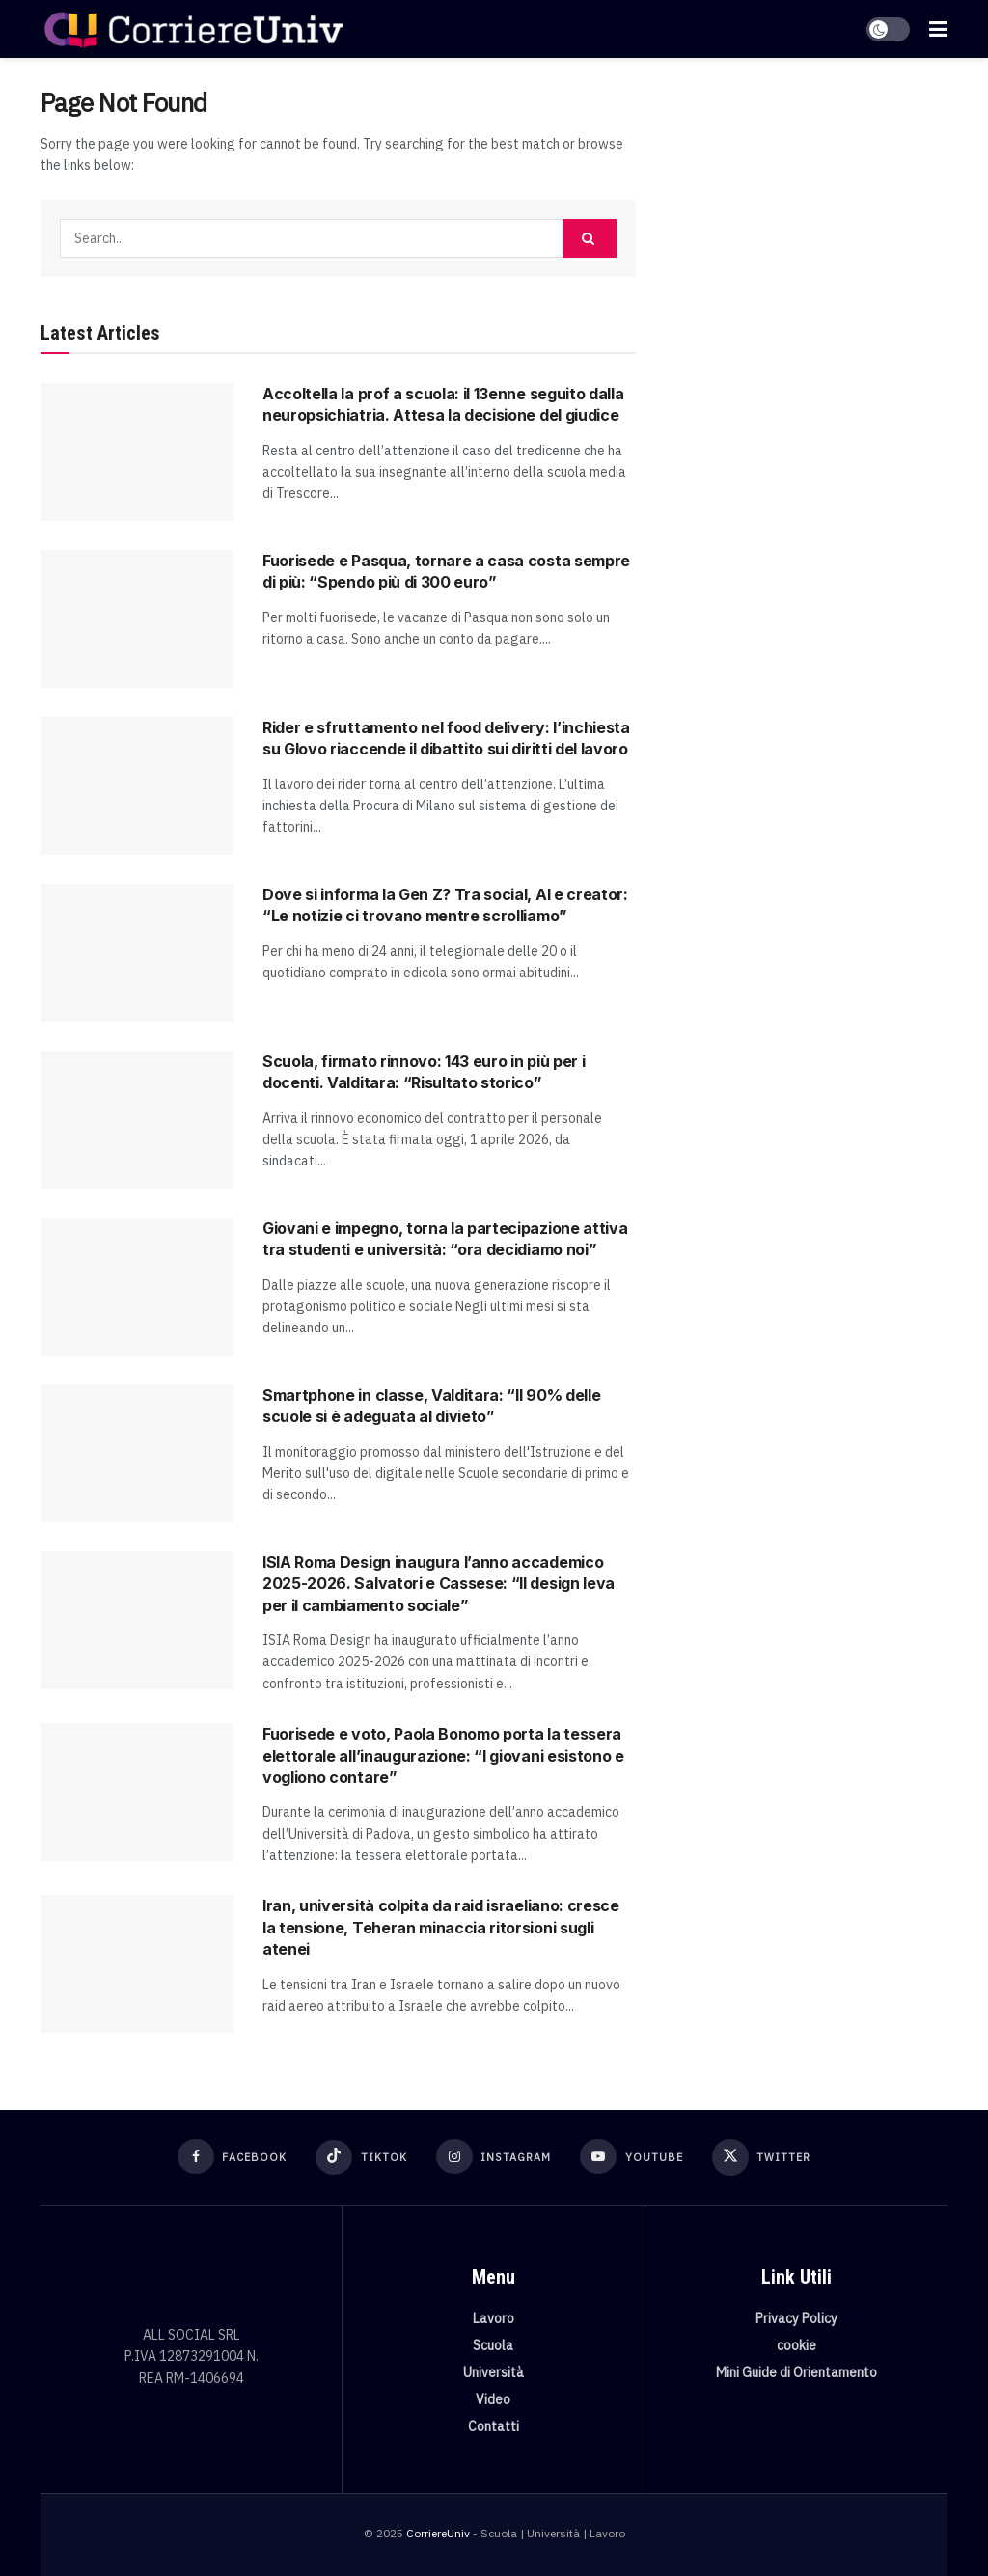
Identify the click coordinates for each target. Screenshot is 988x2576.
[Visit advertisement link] (806, 228)
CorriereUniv (438, 2533)
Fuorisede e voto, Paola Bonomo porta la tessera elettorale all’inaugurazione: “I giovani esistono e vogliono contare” (443, 1755)
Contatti (493, 2426)
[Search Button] (590, 238)
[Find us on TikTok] (361, 2157)
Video (493, 2399)
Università (493, 2372)
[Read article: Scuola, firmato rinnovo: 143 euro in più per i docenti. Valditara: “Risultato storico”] (137, 1120)
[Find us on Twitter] (761, 2157)
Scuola (493, 2345)
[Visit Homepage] (193, 29)
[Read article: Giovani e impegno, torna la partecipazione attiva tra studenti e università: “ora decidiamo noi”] (137, 1287)
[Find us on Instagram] (494, 2156)
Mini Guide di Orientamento (796, 2372)
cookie (796, 2345)
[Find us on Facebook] (233, 2156)
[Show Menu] (938, 29)
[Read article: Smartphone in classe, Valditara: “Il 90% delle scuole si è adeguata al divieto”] (137, 1453)
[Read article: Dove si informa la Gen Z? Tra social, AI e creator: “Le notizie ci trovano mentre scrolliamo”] (137, 953)
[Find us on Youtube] (631, 2156)
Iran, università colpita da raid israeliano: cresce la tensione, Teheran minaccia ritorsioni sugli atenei (440, 1927)
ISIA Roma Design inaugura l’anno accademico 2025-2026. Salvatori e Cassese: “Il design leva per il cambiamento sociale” (438, 1583)
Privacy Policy (796, 2318)
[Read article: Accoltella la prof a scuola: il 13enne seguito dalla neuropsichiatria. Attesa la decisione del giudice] (137, 452)
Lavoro (493, 2318)
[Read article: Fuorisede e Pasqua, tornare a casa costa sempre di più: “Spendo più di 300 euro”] (137, 619)
